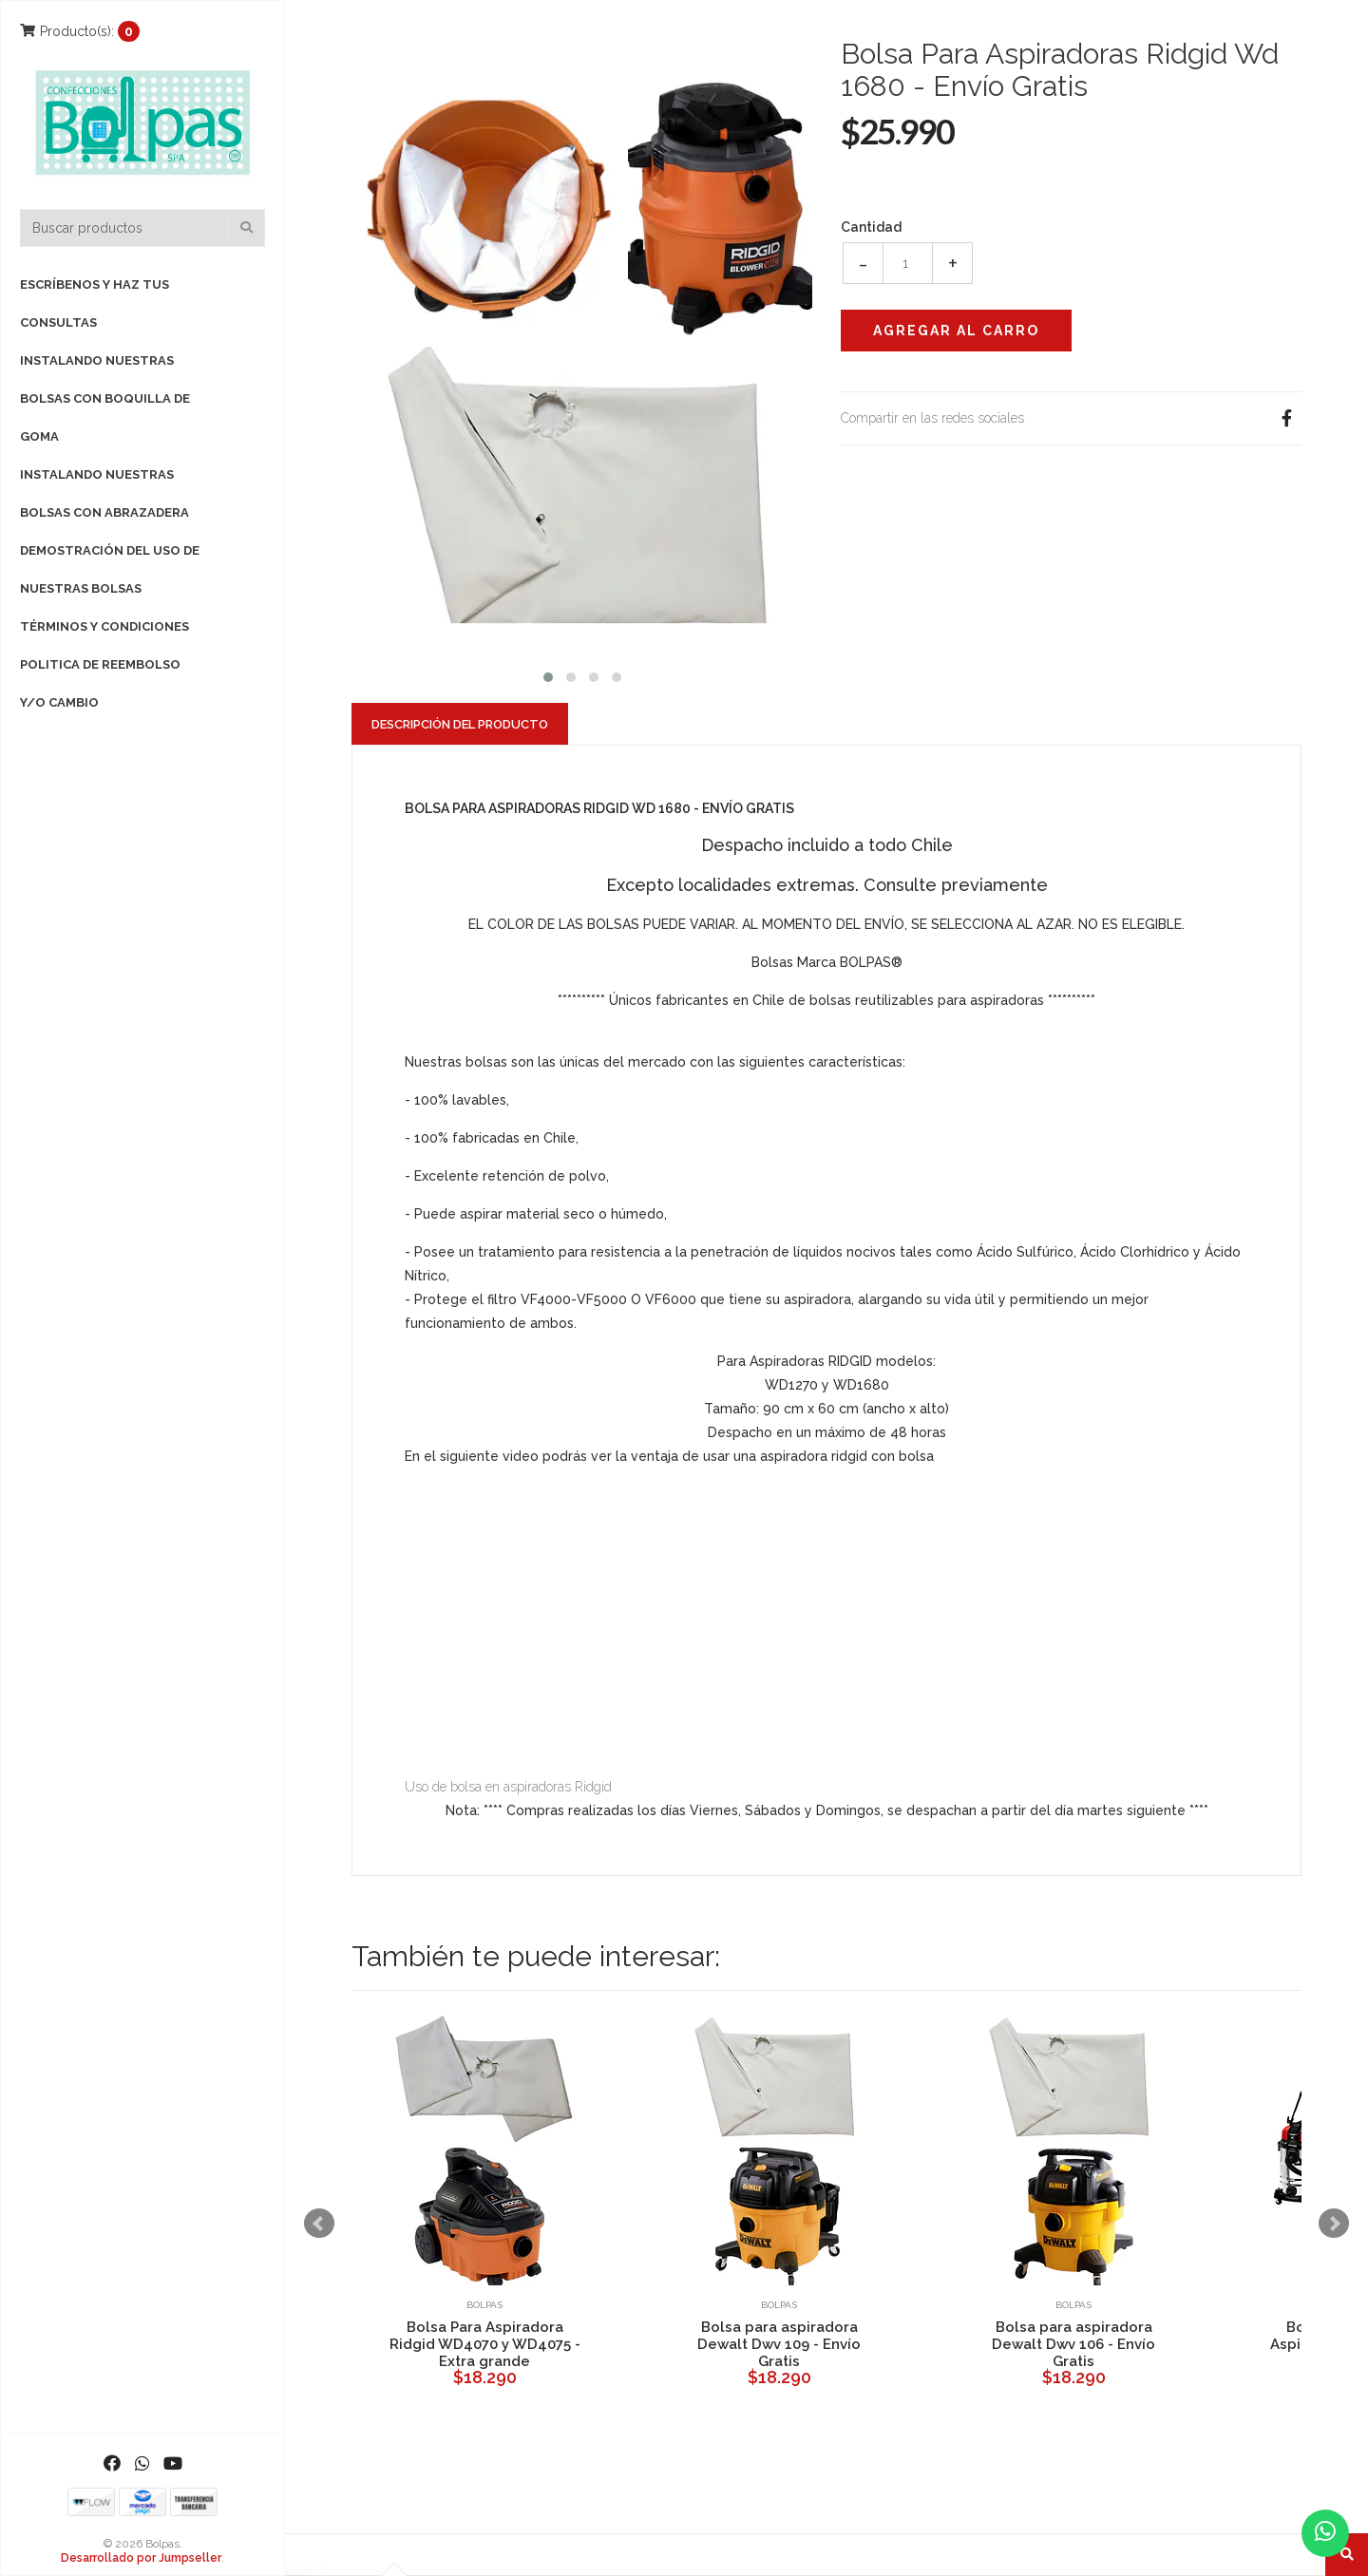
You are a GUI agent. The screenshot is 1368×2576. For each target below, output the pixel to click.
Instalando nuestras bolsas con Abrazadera (104, 493)
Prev (319, 2223)
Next (1334, 2223)
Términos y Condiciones (104, 626)
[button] (548, 675)
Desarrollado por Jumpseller (141, 2558)
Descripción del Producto (459, 724)
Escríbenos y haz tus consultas (94, 303)
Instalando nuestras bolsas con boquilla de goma (105, 398)
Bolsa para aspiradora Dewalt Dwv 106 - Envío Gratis (1073, 2344)
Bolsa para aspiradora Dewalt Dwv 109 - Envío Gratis (779, 2344)
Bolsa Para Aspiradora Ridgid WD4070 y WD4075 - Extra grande (485, 2344)
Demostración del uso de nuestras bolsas (110, 569)
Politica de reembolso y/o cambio (100, 683)
